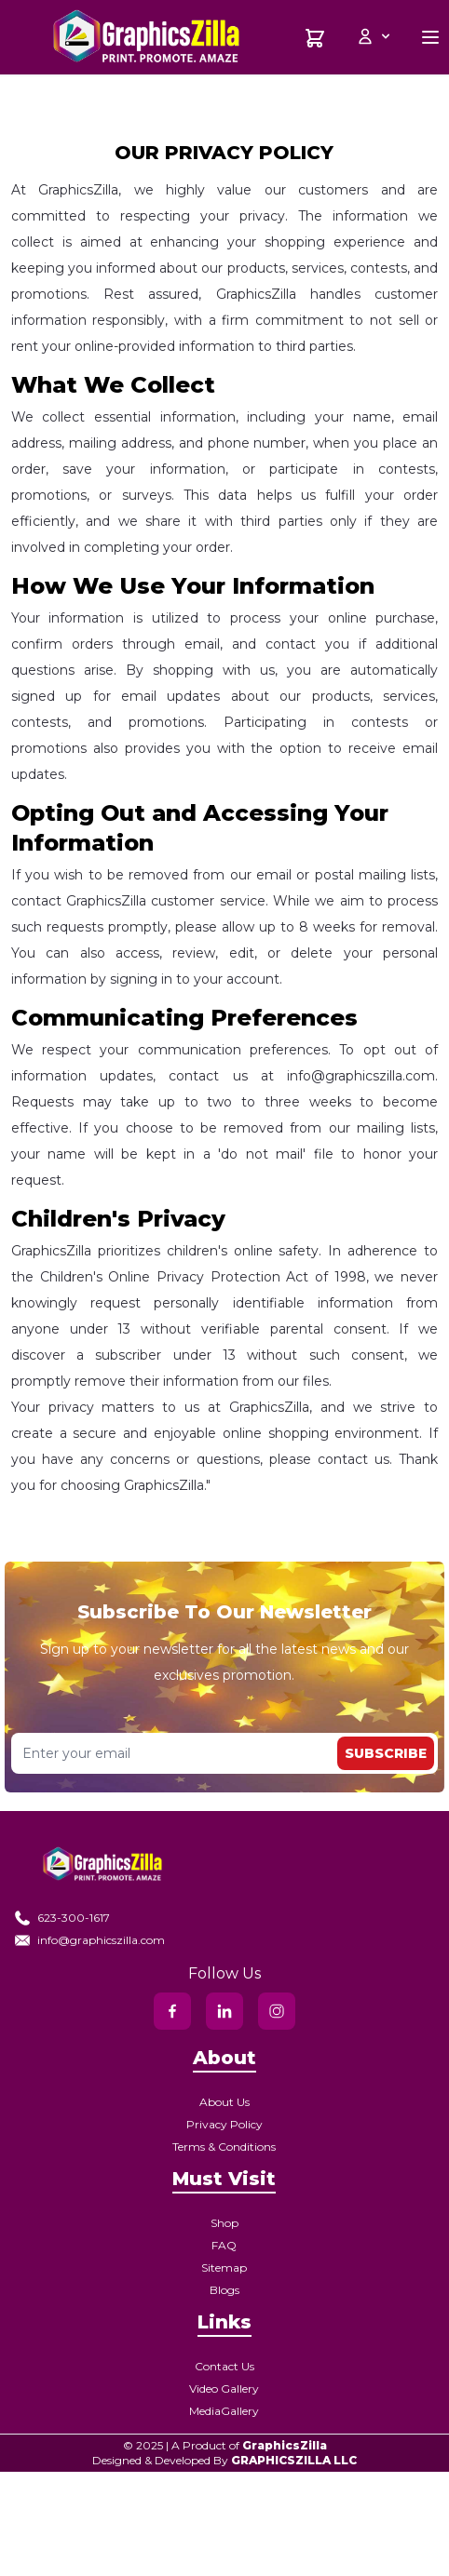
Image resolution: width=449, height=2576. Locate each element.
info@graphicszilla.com (90, 1940)
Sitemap (224, 2267)
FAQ (224, 2245)
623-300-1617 (62, 1918)
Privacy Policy (224, 2124)
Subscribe (386, 1753)
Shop (224, 2223)
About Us (224, 2102)
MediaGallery (224, 2411)
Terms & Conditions (224, 2146)
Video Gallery (224, 2388)
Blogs (224, 2290)
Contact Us (224, 2366)
